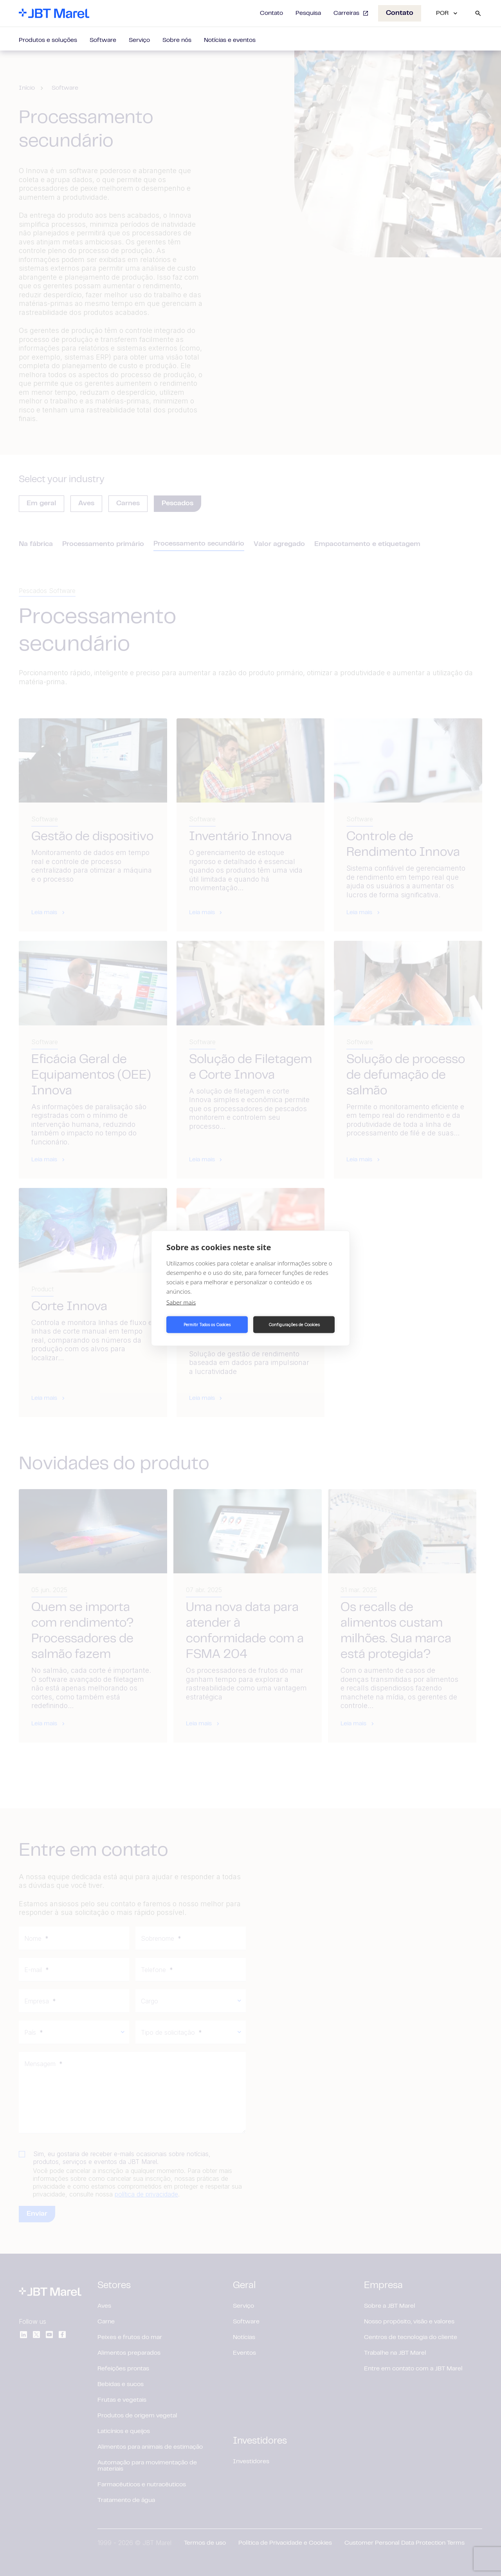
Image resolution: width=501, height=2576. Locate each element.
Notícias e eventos (230, 40)
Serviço (139, 40)
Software (103, 40)
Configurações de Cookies (294, 1324)
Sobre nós (176, 40)
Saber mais (181, 1302)
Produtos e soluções (48, 40)
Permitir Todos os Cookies (207, 1324)
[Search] (478, 13)
